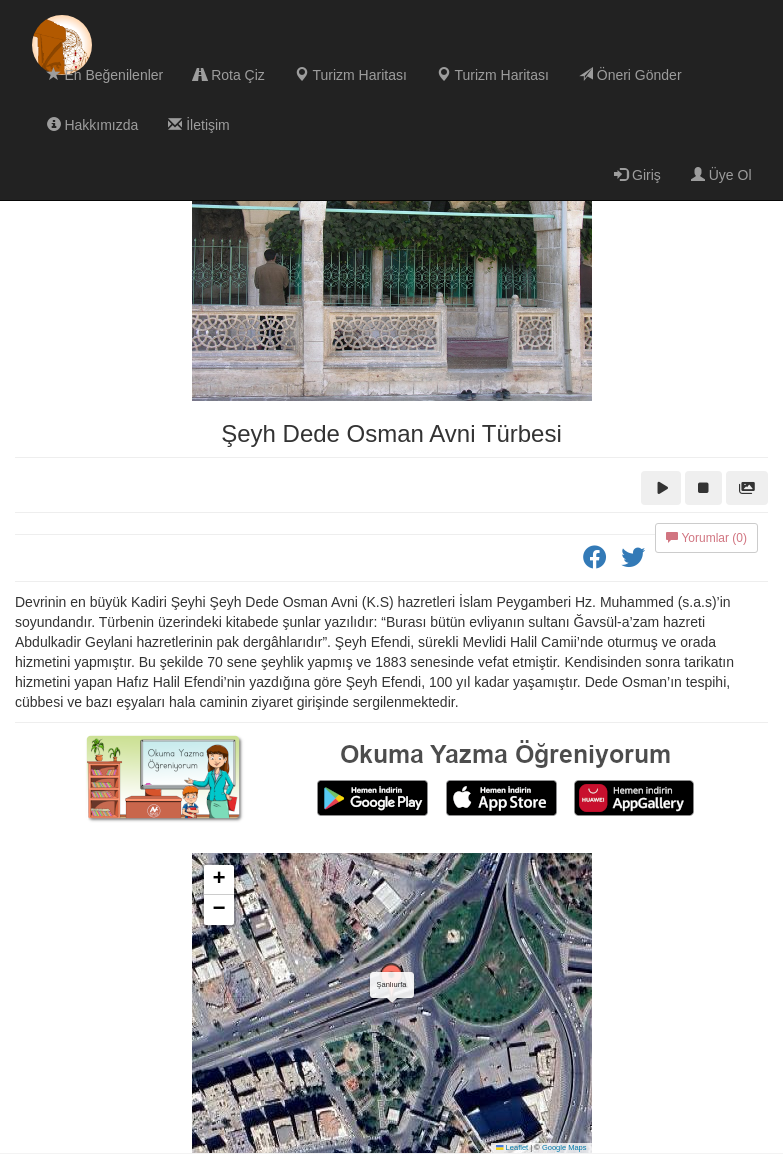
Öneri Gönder (630, 75)
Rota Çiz (229, 75)
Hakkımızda (93, 125)
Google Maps (564, 1147)
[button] (392, 983)
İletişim (198, 125)
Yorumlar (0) (706, 538)
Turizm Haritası (351, 75)
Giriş (637, 175)
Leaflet (512, 1147)
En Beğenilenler (105, 75)
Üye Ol (721, 175)
